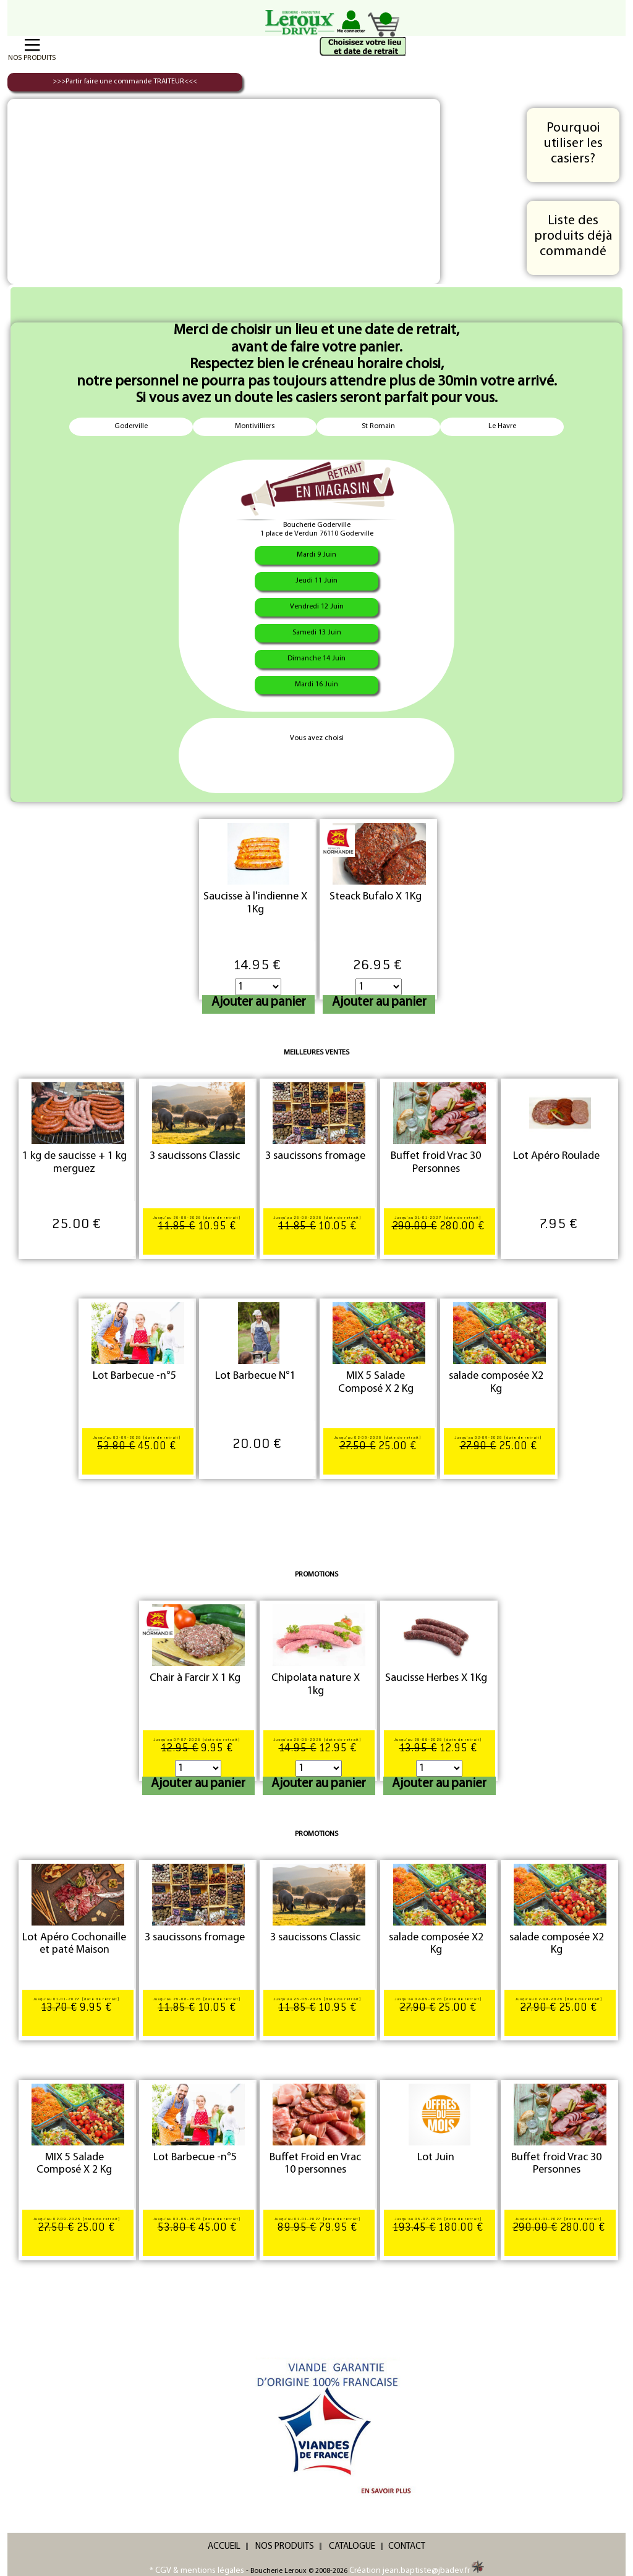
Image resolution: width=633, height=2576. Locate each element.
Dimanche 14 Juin (316, 658)
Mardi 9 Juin (316, 554)
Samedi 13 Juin (316, 632)
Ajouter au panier (258, 1002)
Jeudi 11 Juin (316, 580)
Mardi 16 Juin (316, 684)
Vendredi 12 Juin (317, 606)
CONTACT (406, 2546)
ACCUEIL (224, 2546)
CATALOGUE (352, 2546)
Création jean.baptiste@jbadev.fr (416, 2570)
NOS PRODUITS (284, 2546)
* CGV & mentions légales (197, 2570)
